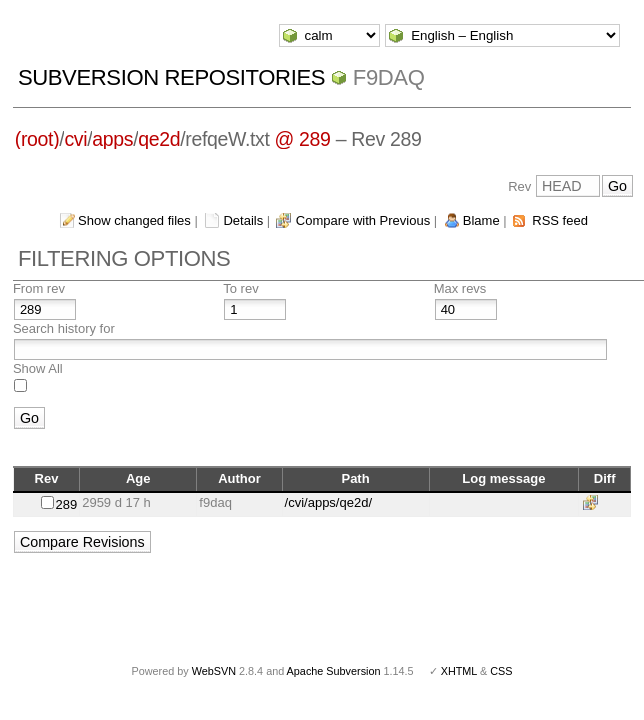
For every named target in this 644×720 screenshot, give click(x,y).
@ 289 (303, 139)
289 (66, 504)
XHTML (459, 671)
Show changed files (134, 220)
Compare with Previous (363, 220)
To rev (240, 288)
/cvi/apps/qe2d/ (328, 502)
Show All (38, 368)
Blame (481, 220)
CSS (501, 671)
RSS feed (560, 220)
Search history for (64, 328)
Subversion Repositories (171, 77)
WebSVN (214, 671)
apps (112, 139)
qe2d (159, 139)
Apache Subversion (334, 671)
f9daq (389, 77)
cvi (75, 139)
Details (243, 220)
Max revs (460, 288)
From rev (39, 288)
